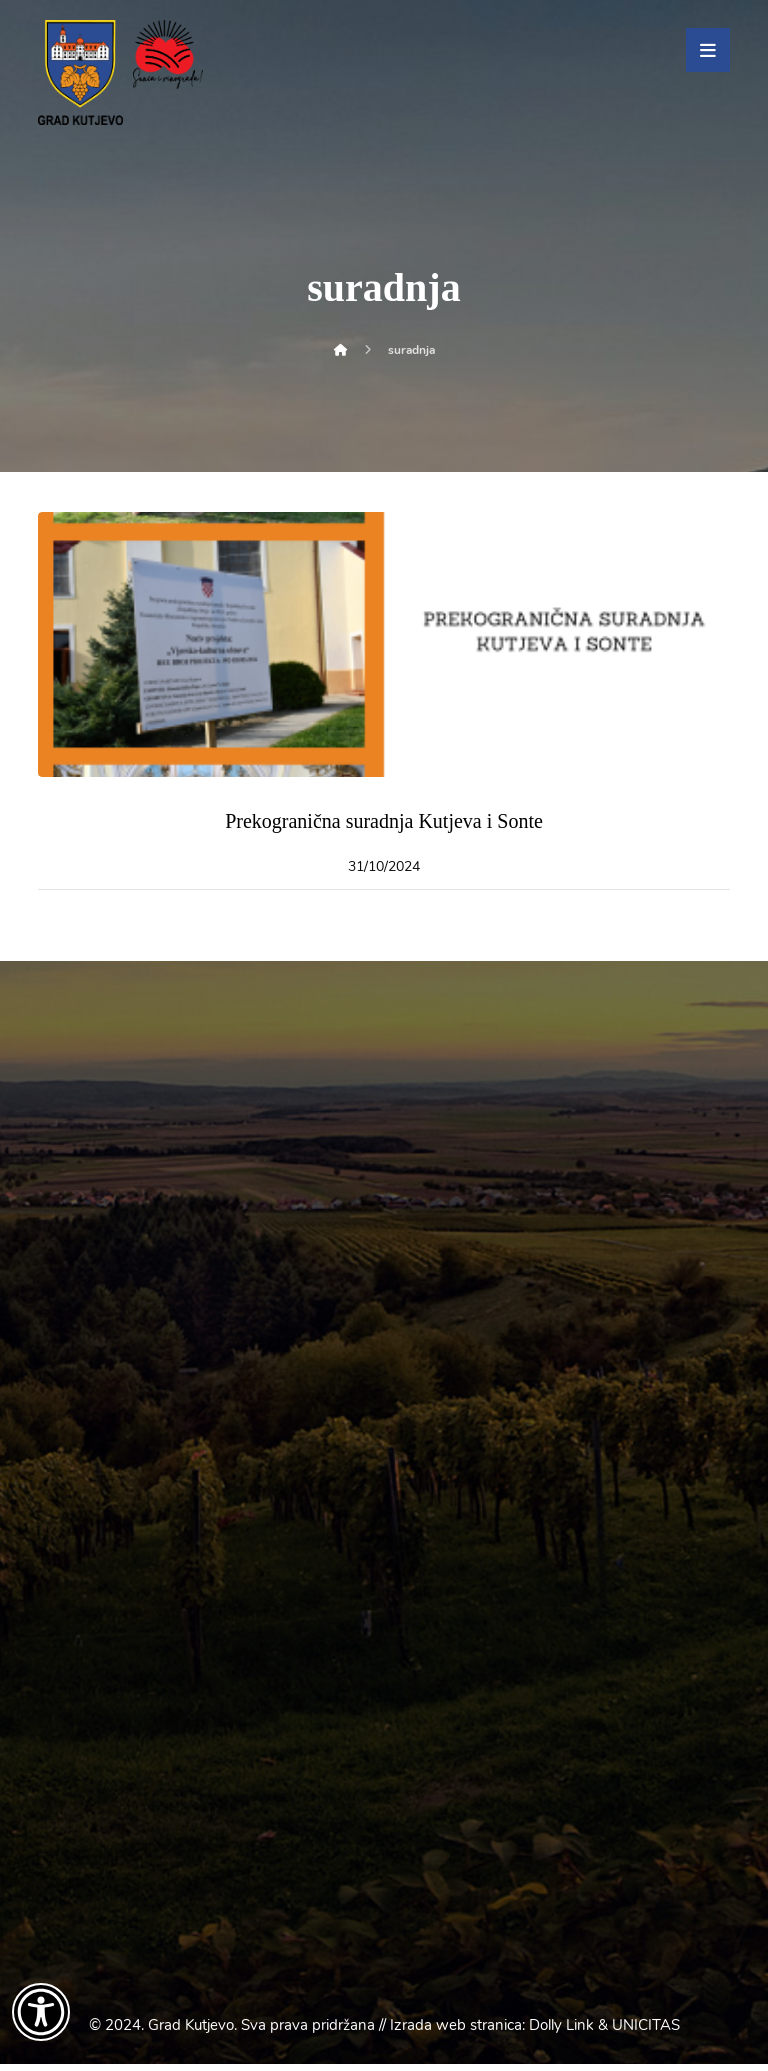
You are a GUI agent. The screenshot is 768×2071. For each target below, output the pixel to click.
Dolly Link (561, 2032)
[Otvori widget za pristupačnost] (41, 2012)
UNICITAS (646, 2032)
